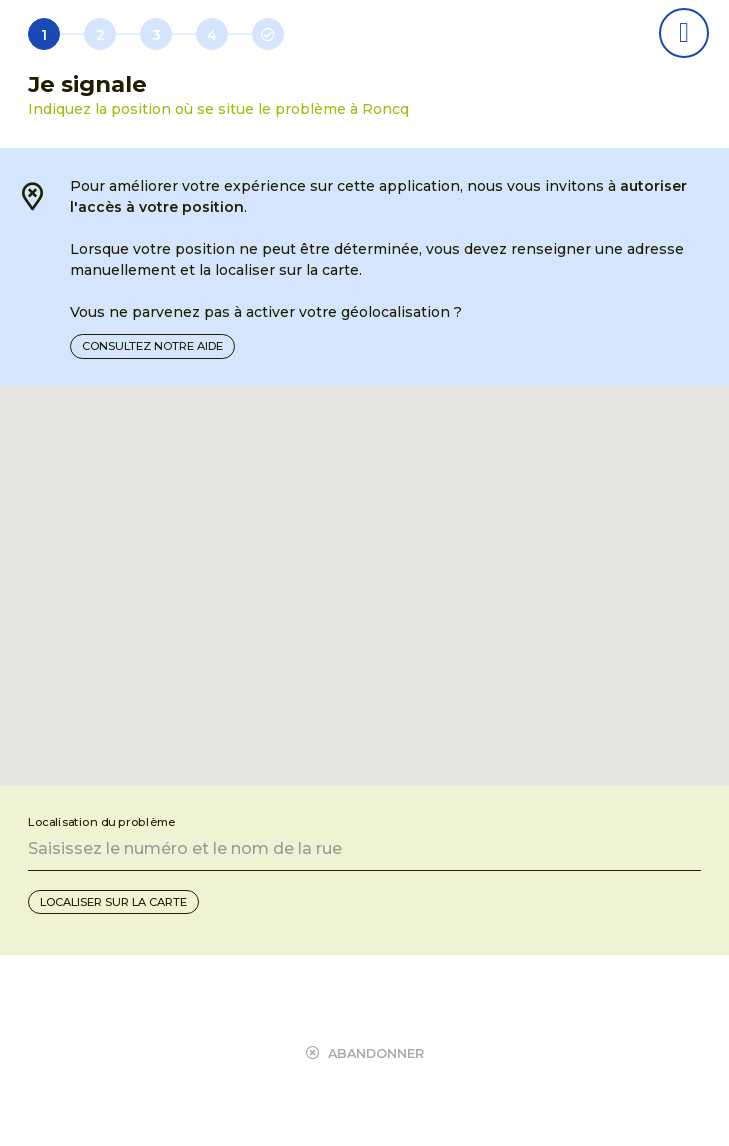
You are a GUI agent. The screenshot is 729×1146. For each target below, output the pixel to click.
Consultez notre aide (152, 346)
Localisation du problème (101, 822)
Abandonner (365, 1053)
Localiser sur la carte (113, 902)
